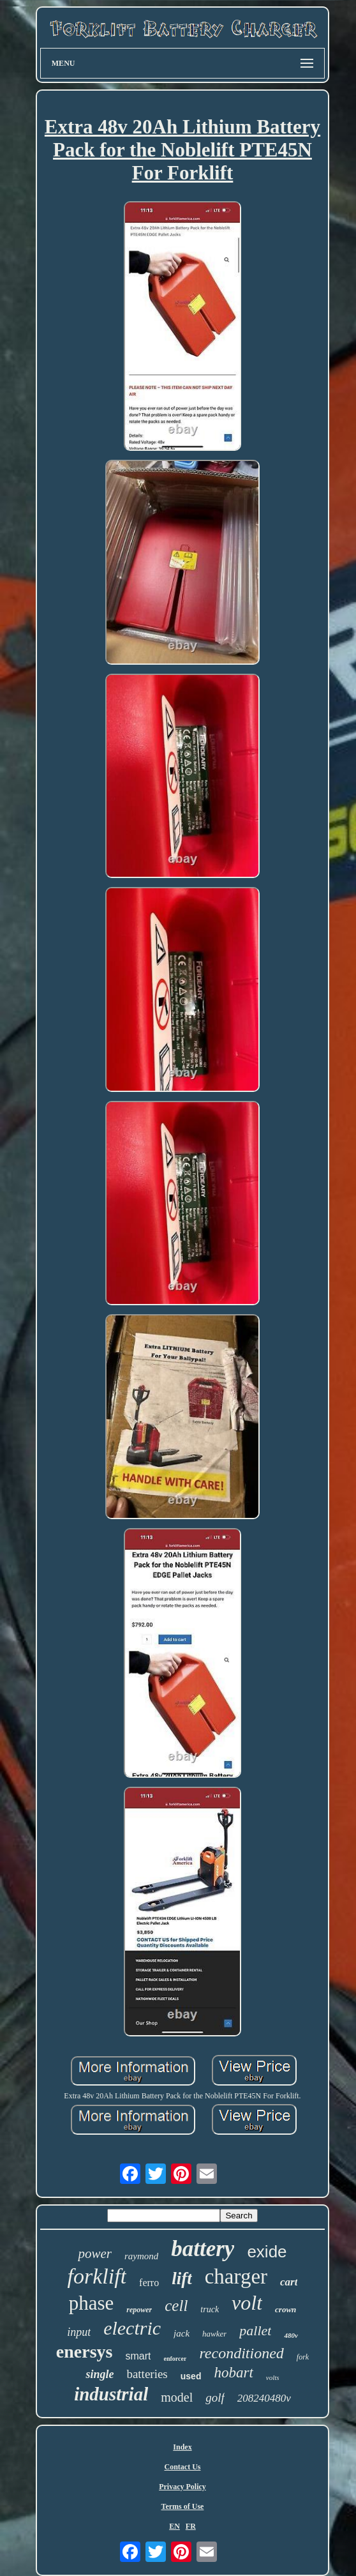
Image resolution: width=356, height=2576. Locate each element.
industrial (111, 2394)
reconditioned (241, 2353)
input (79, 2332)
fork (303, 2356)
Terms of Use (182, 2506)
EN (174, 2526)
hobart (233, 2373)
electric (132, 2327)
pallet (255, 2330)
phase (91, 2303)
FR (191, 2526)
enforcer (174, 2358)
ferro (149, 2282)
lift (182, 2278)
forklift (97, 2276)
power (95, 2253)
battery (202, 2248)
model (177, 2397)
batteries (146, 2374)
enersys (84, 2351)
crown (285, 2309)
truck (209, 2309)
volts (272, 2377)
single (99, 2374)
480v (290, 2335)
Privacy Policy (182, 2486)
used (191, 2376)
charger (236, 2276)
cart (288, 2282)
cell (176, 2305)
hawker (214, 2333)
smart (138, 2356)
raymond (141, 2256)
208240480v (264, 2398)
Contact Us (182, 2466)
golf (215, 2397)
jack (181, 2333)
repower (139, 2309)
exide (266, 2251)
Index (182, 2447)
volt (247, 2302)
